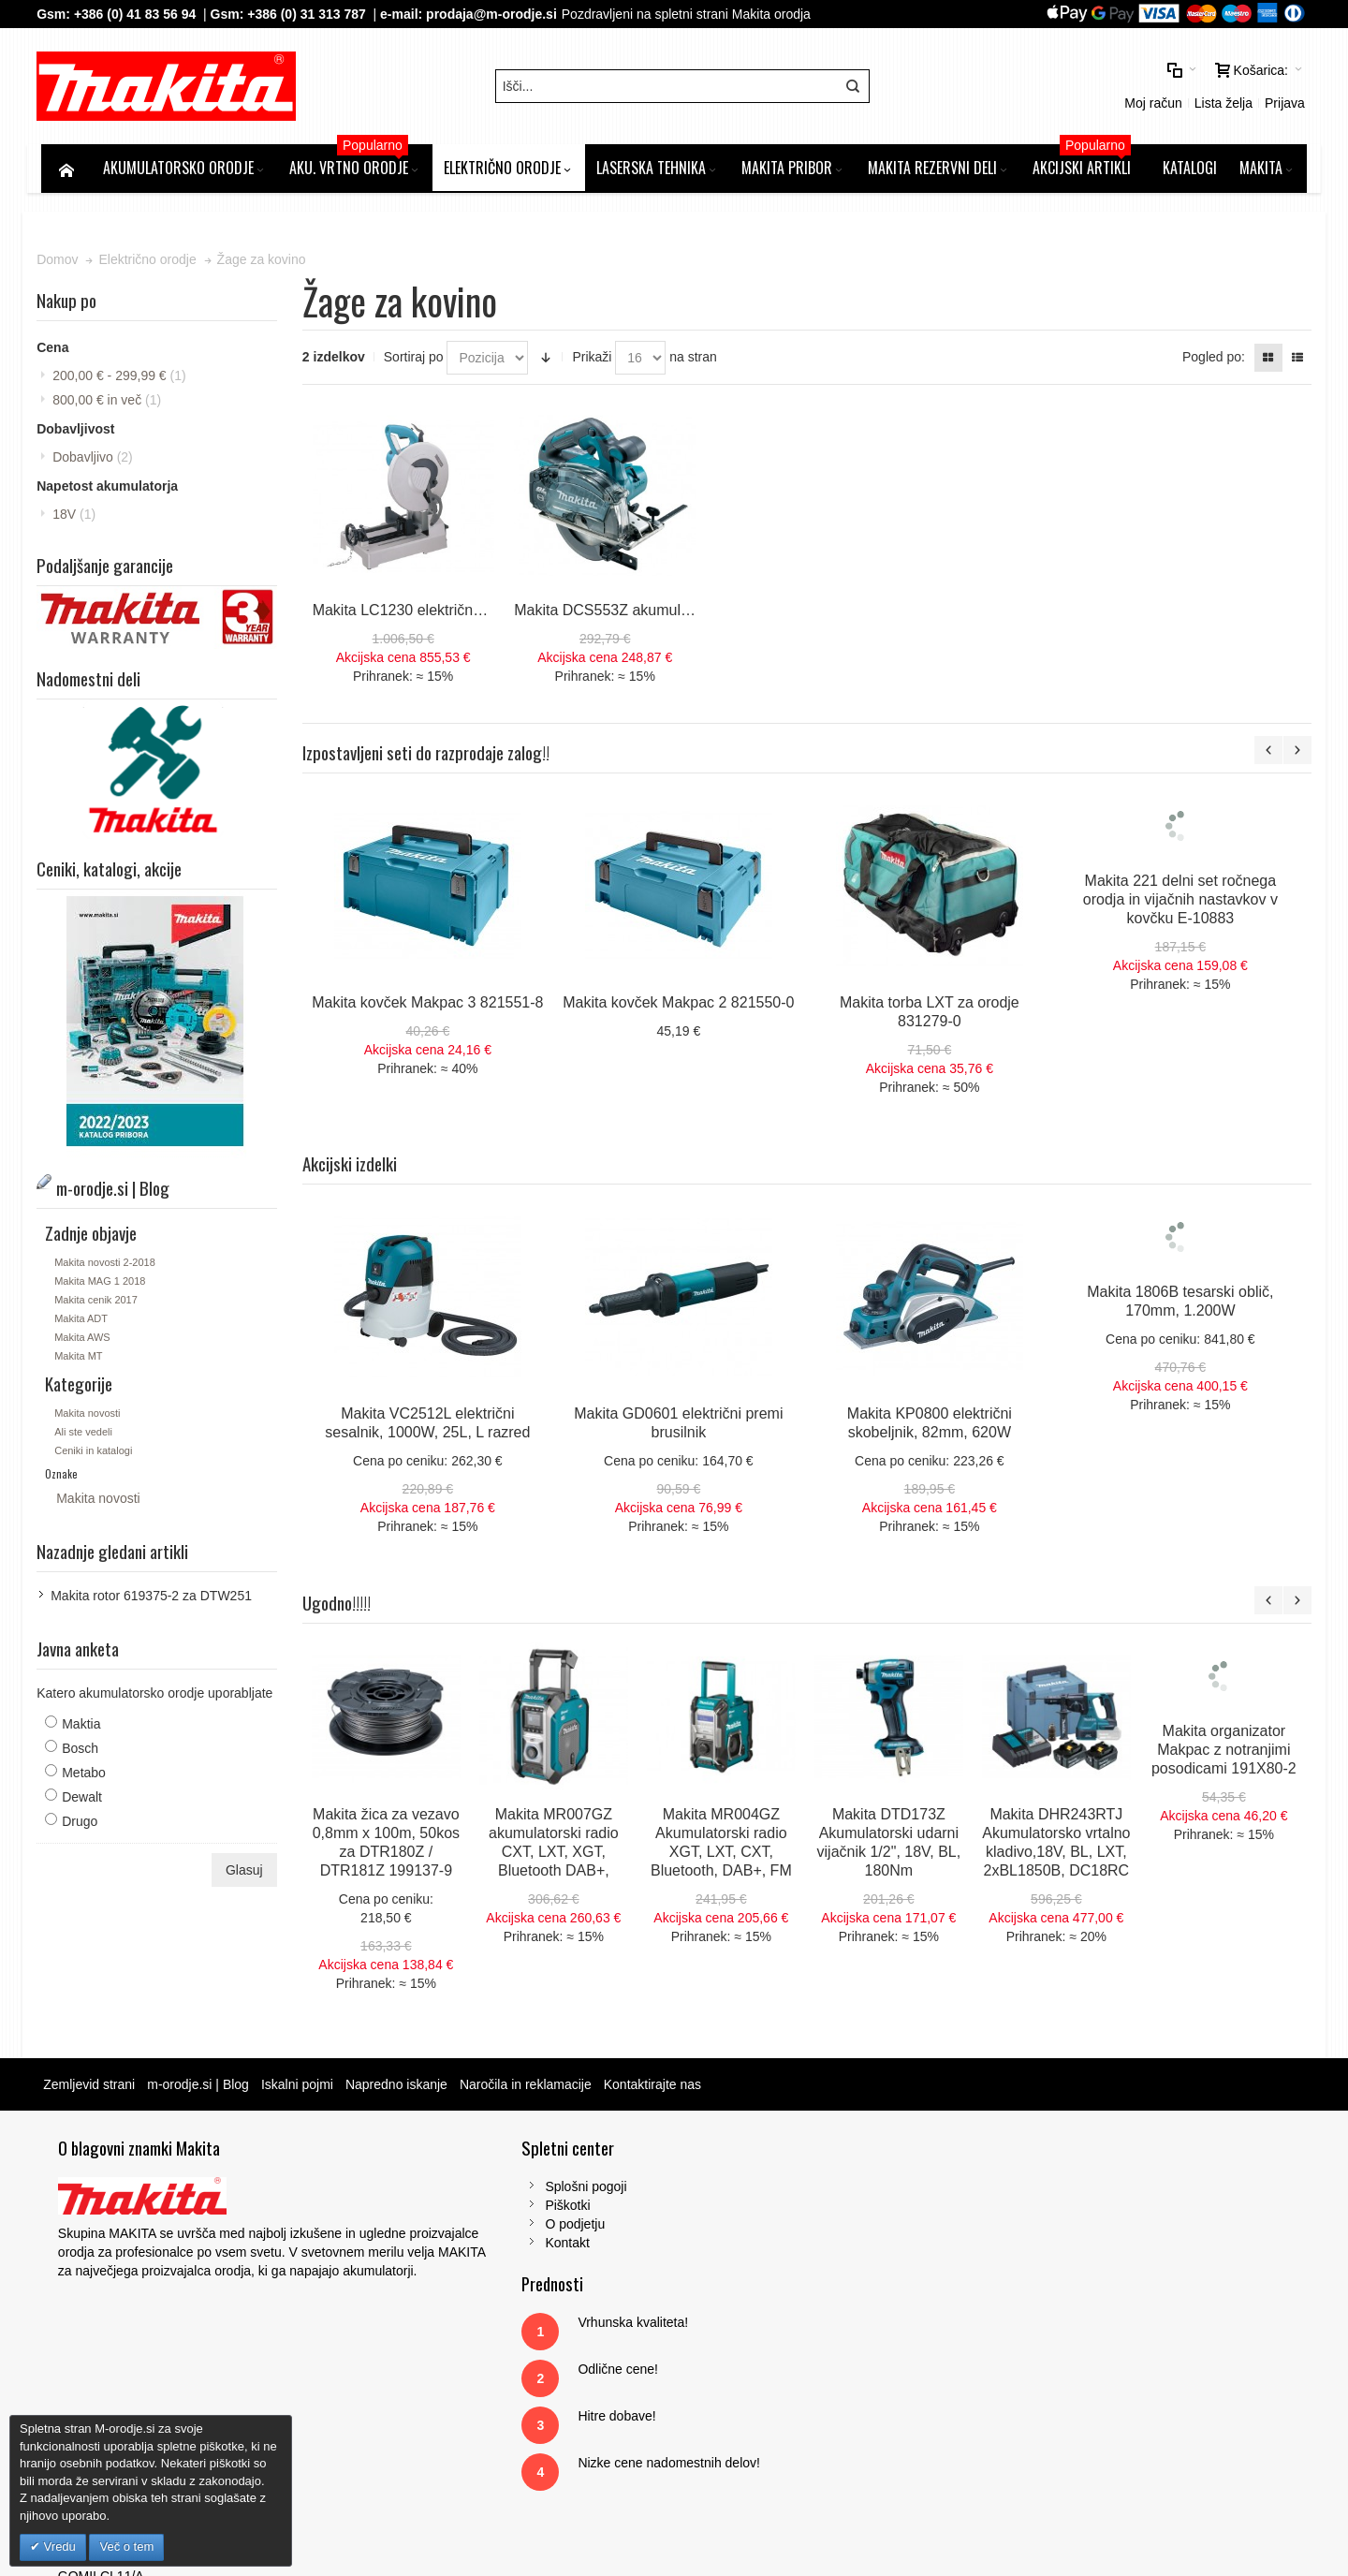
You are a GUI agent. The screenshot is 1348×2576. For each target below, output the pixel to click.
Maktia (85, 1727)
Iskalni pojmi (302, 2088)
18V (78, 519)
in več (111, 405)
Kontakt (422, 2246)
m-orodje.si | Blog (203, 2088)
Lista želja (1065, 88)
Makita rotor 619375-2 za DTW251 (155, 1599)
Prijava (1126, 88)
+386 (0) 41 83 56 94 (138, 14)
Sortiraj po (416, 362)
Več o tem (126, 2546)
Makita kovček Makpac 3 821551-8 (430, 1006)
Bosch (84, 1751)
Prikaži (594, 362)
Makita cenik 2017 (100, 1303)
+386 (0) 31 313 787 (311, 14)
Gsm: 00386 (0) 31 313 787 (1077, 2321)
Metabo (88, 1776)
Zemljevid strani (93, 2088)
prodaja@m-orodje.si (496, 14)
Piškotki (422, 2208)
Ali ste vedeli (88, 1435)
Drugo (84, 1825)
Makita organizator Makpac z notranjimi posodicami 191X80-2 (1226, 1753)
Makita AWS (87, 1341)
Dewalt (86, 1800)
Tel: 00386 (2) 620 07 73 (1068, 2302)
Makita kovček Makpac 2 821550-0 (681, 1006)
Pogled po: (1209, 362)
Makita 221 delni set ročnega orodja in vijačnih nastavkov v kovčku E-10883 (1182, 903)
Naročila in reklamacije (530, 2088)
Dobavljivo (97, 462)
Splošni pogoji (440, 2190)
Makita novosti (92, 1416)
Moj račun (995, 88)
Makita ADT (85, 1322)
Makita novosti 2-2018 (109, 1266)
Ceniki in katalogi (98, 1454)
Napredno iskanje (401, 2088)
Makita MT (83, 1359)
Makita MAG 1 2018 (104, 1284)
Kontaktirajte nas (656, 2088)
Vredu (58, 2546)
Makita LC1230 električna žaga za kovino (451, 614)
